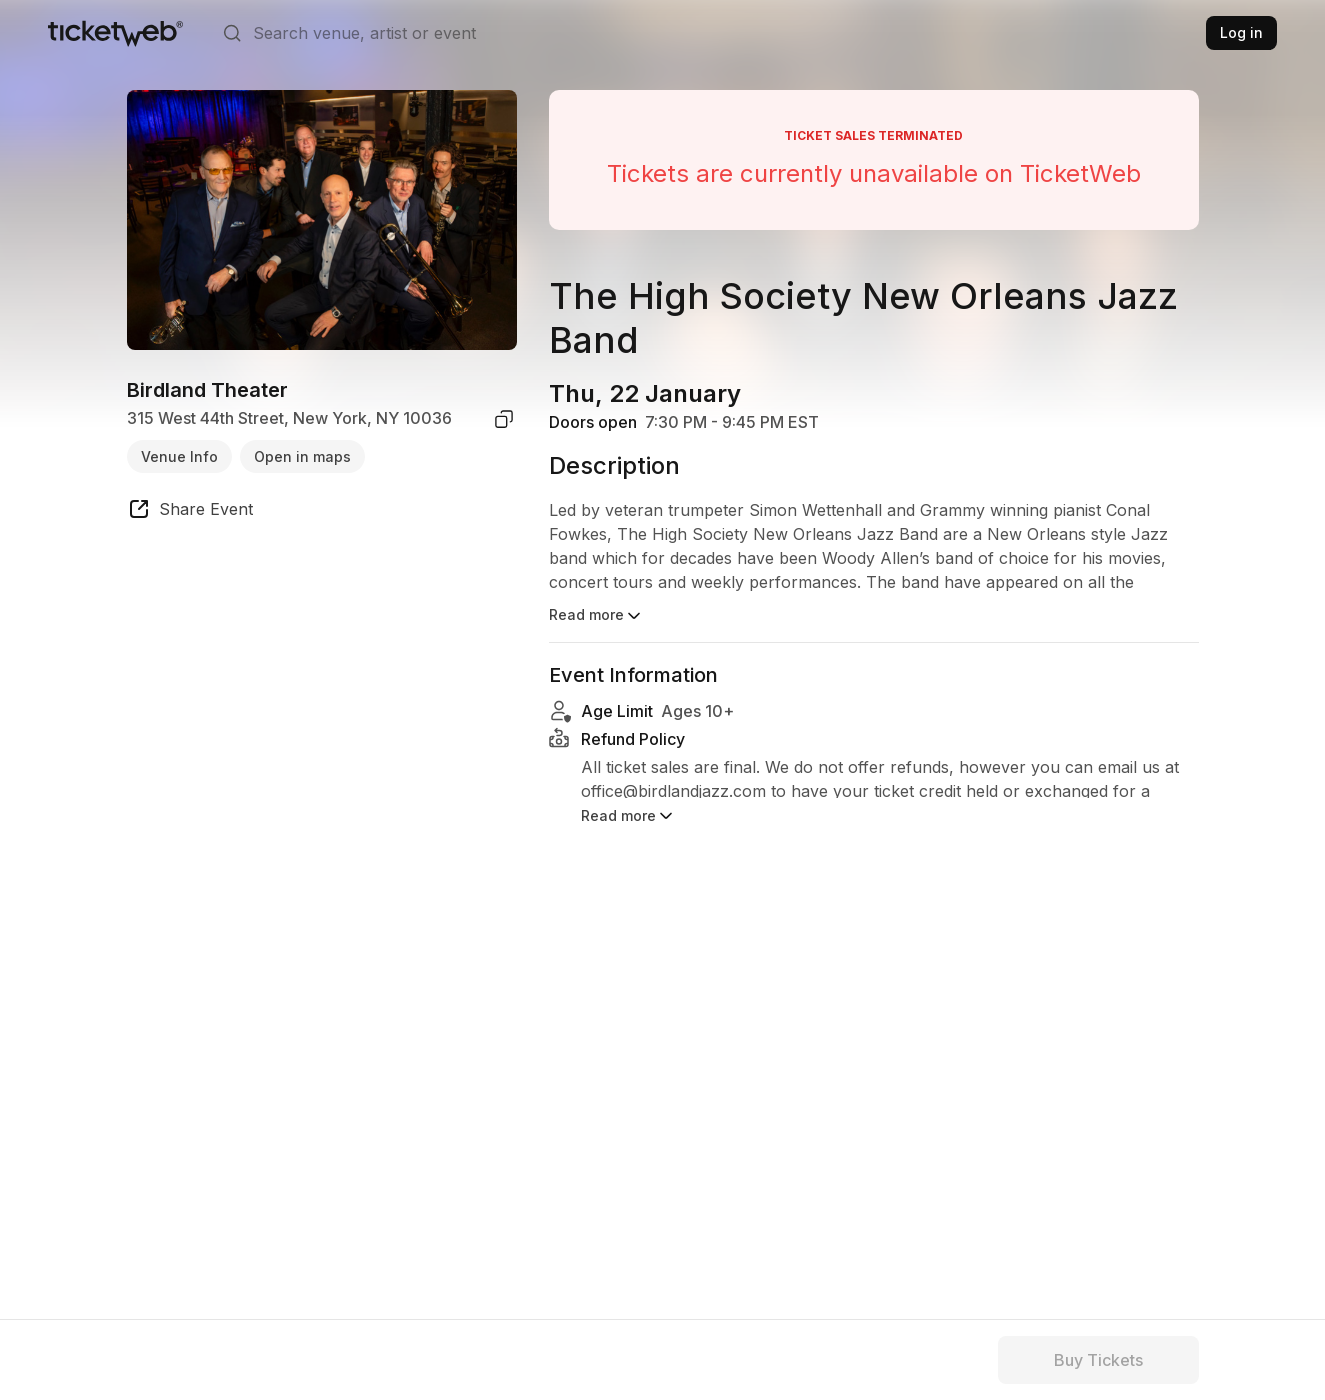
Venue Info (179, 456)
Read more (596, 616)
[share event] (190, 512)
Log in (1241, 32)
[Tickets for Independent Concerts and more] (115, 33)
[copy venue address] (504, 419)
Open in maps (302, 456)
